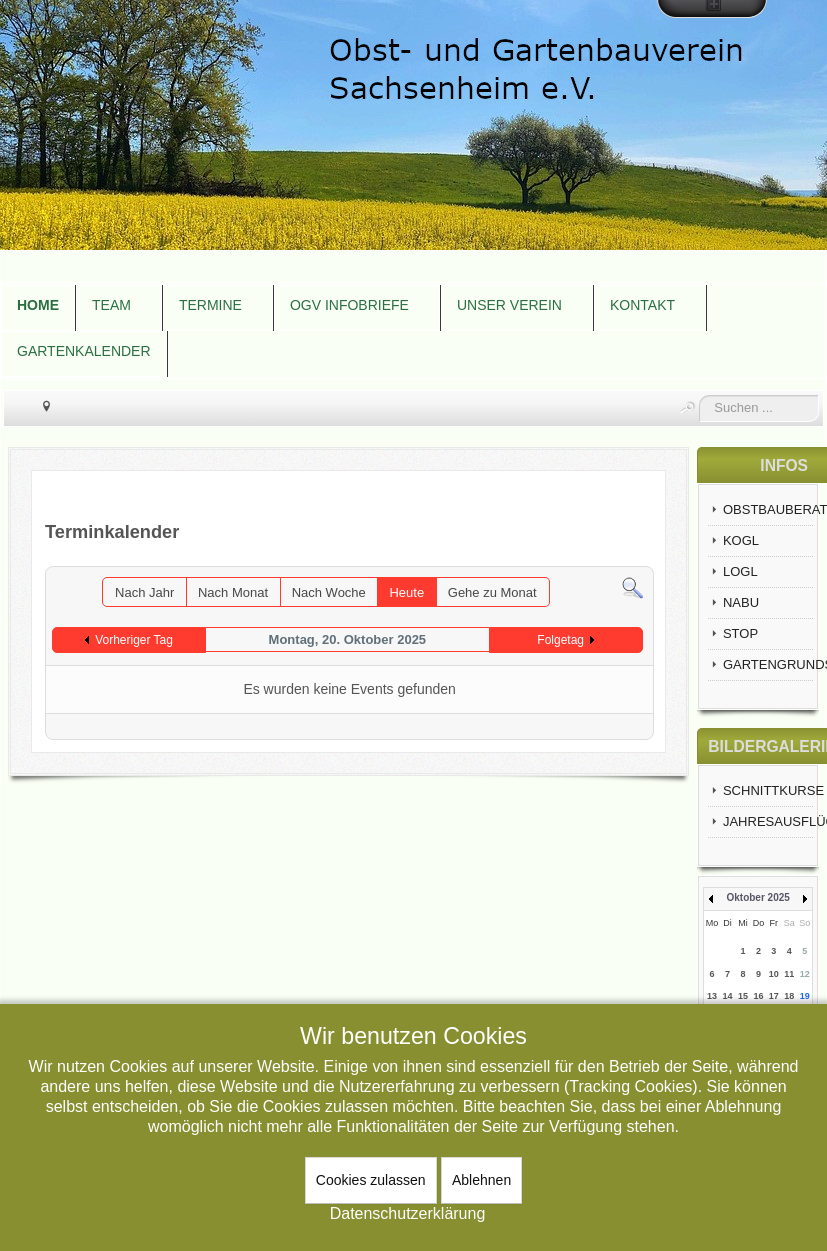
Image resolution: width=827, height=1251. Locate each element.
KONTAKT (642, 305)
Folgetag (560, 640)
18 (789, 996)
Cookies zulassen (371, 1180)
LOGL (740, 571)
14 (728, 996)
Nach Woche (329, 592)
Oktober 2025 (757, 897)
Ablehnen (481, 1180)
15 (743, 996)
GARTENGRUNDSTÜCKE (768, 664)
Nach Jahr (144, 592)
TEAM (111, 305)
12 (805, 974)
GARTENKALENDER (84, 351)
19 (805, 996)
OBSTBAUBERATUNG (768, 509)
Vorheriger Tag (134, 640)
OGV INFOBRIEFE (349, 305)
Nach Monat (233, 592)
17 (774, 996)
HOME (38, 305)
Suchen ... (699, 395)
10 (774, 974)
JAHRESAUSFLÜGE (768, 821)
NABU (741, 602)
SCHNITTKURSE (768, 790)
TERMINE (210, 305)
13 (712, 996)
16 (758, 996)
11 (789, 974)
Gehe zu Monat (492, 592)
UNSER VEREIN (509, 305)
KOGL (741, 540)
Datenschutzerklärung (408, 1213)
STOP (740, 633)
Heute (406, 592)
